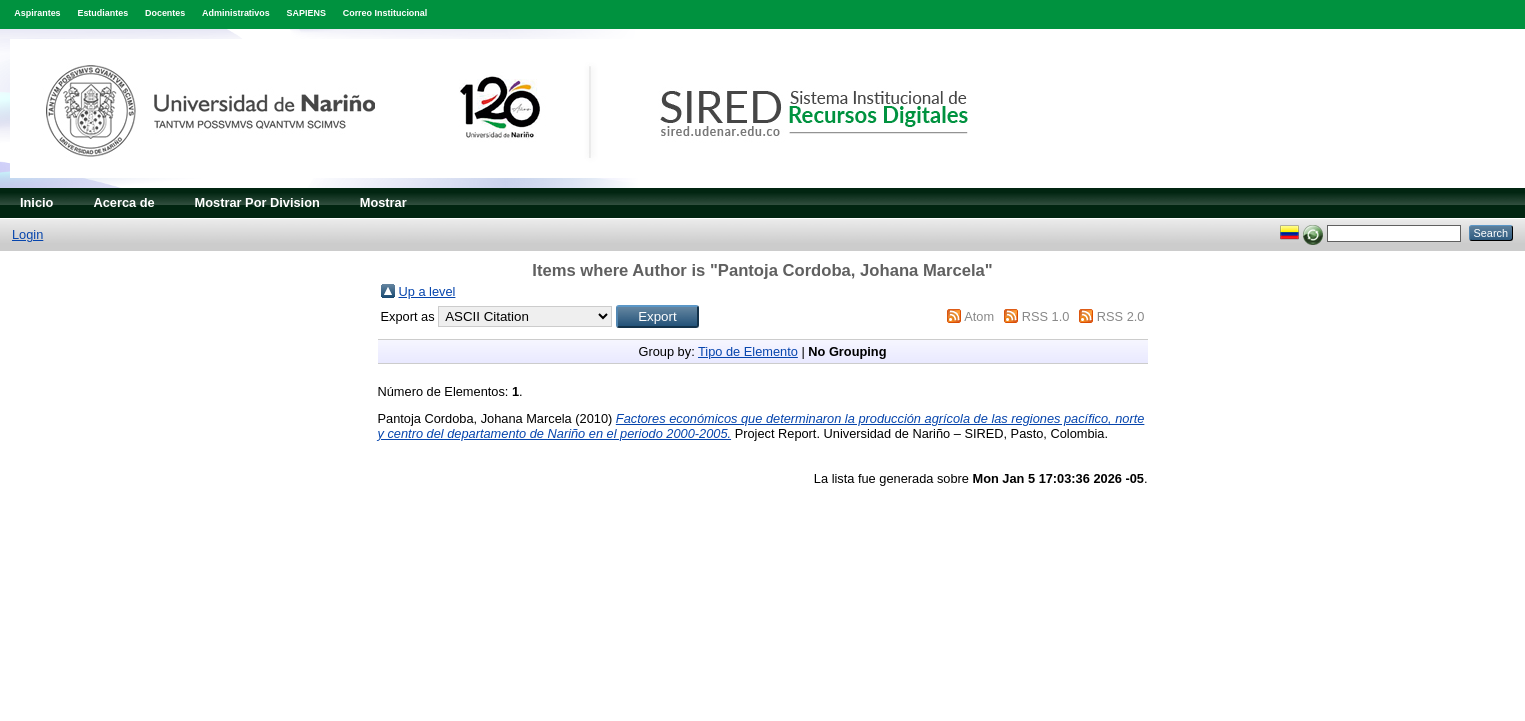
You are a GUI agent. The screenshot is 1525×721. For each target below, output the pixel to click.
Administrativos (236, 13)
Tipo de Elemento (748, 351)
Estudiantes (102, 13)
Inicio (36, 202)
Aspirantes (37, 13)
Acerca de (123, 202)
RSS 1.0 (1046, 316)
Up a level (427, 291)
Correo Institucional (385, 13)
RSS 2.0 (1121, 316)
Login (27, 234)
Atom (979, 316)
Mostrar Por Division (257, 202)
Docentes (165, 13)
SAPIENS (306, 13)
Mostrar (383, 202)
